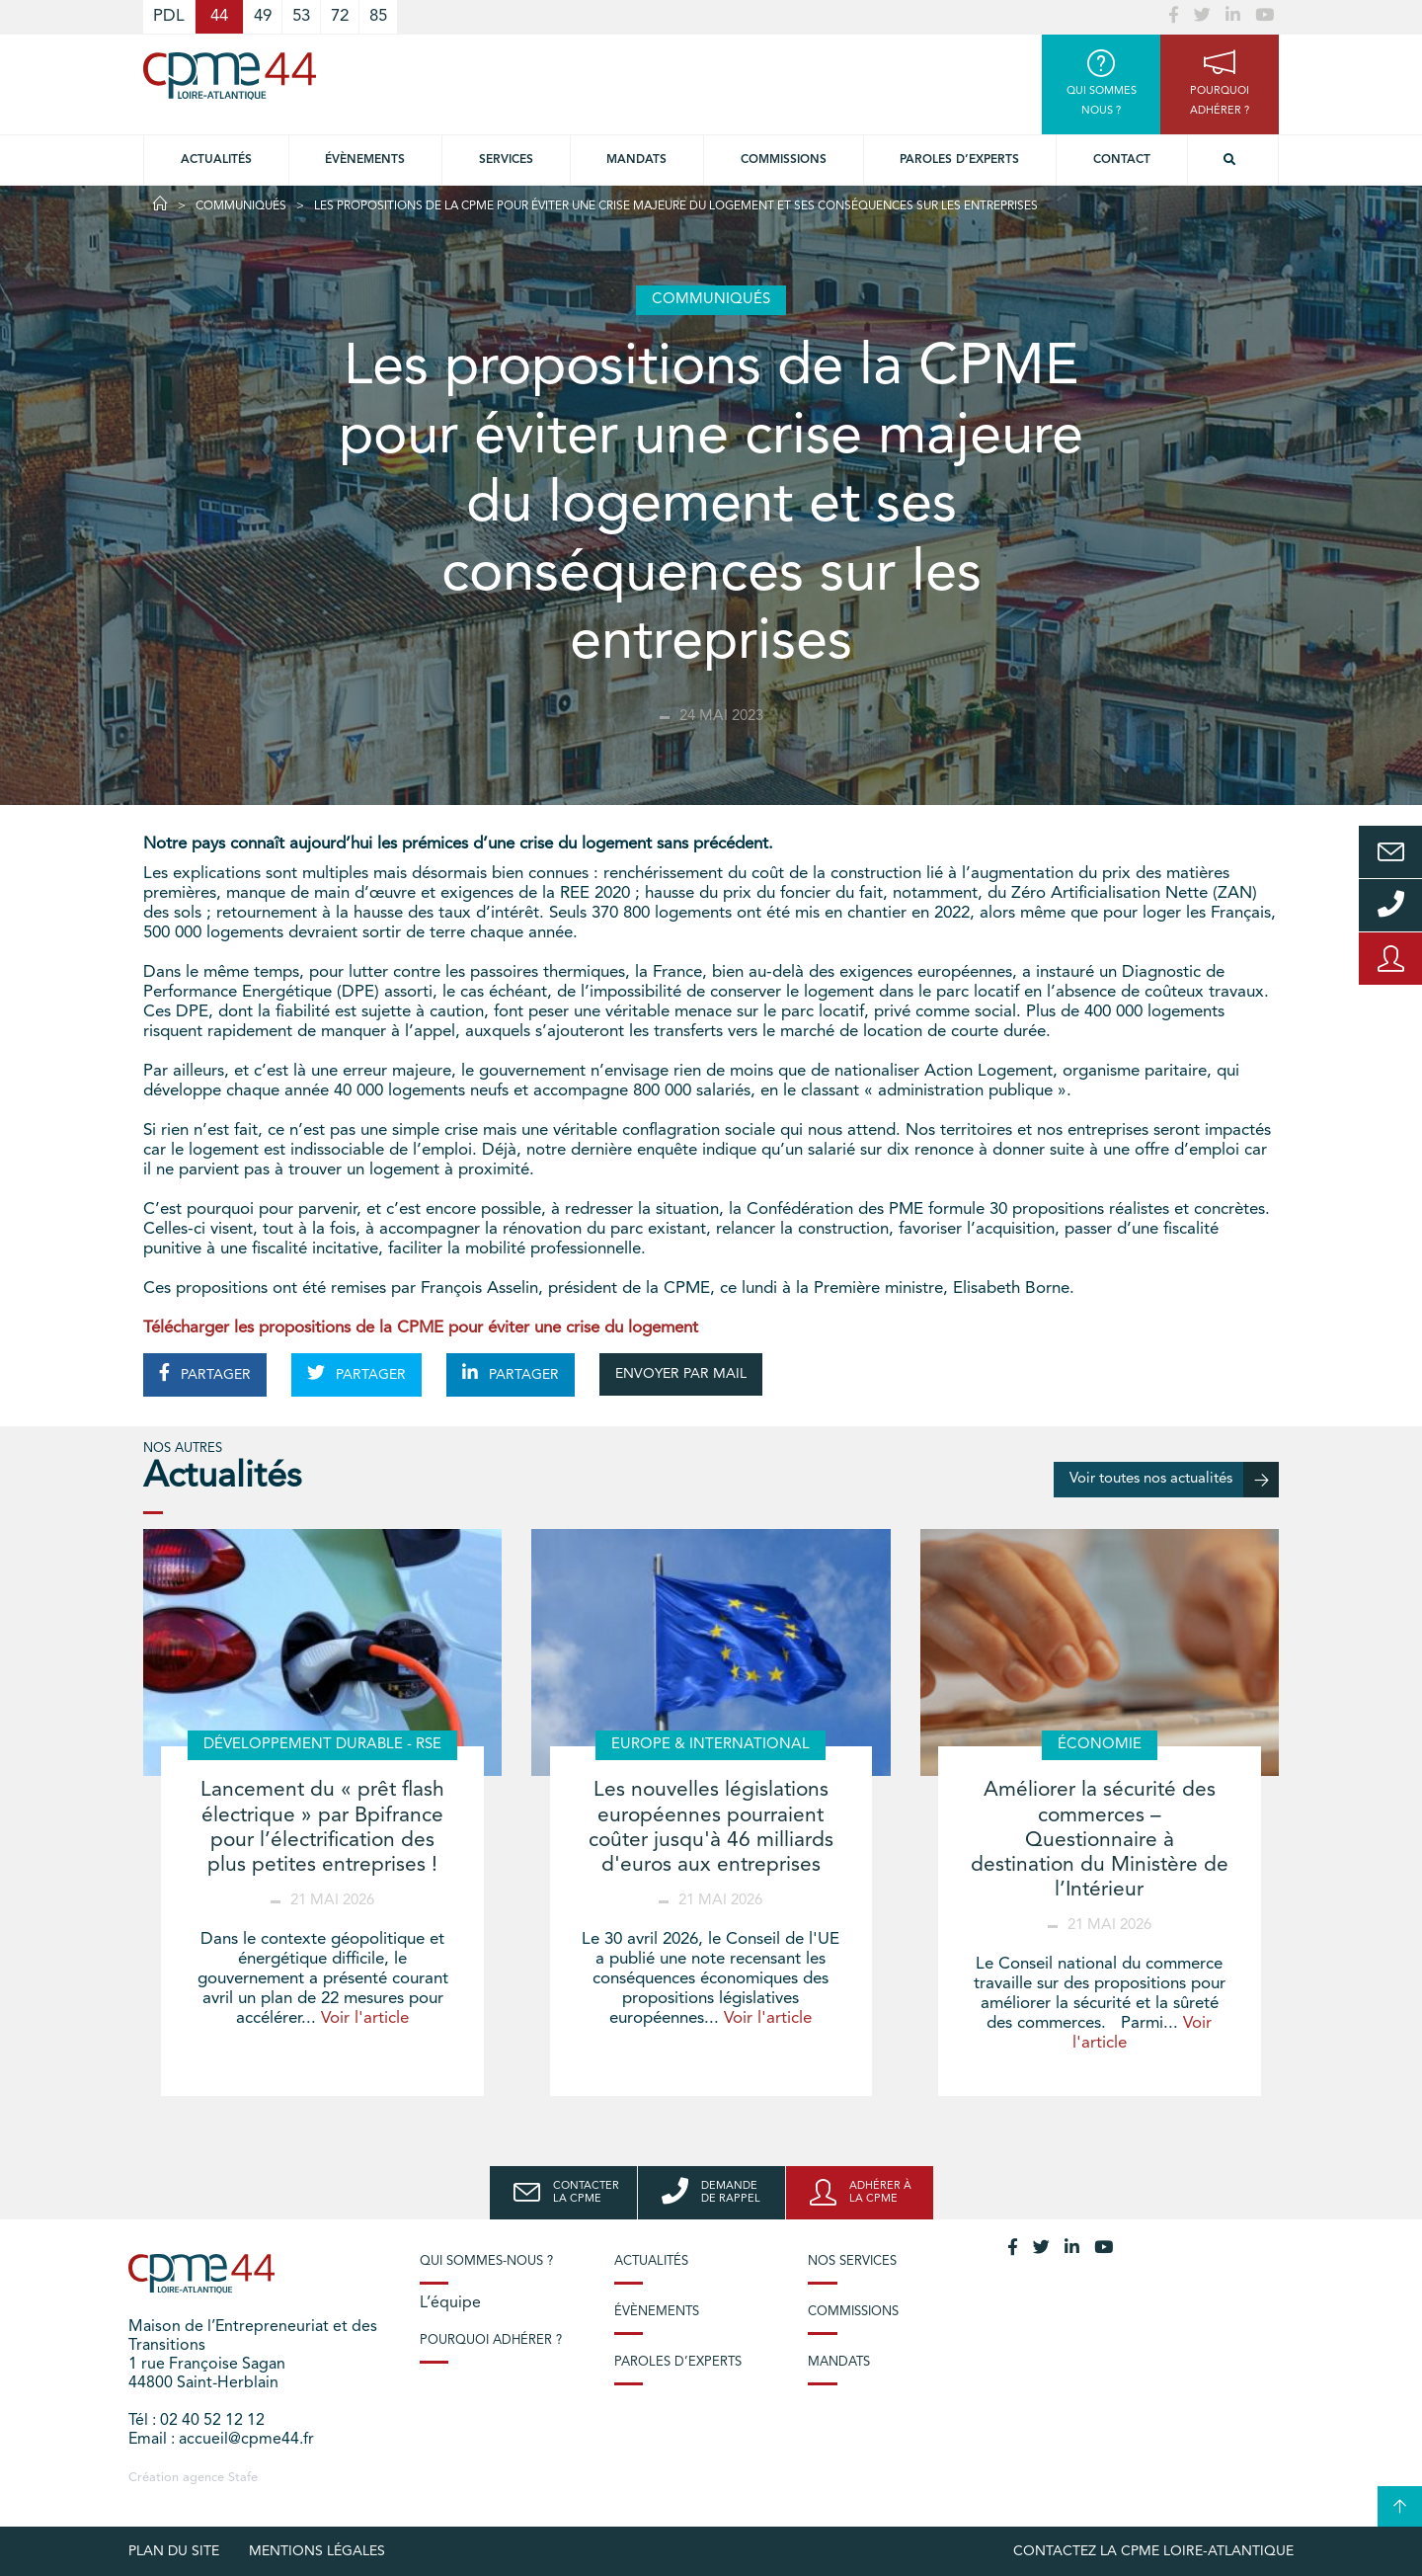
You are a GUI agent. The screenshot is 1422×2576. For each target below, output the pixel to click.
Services (506, 160)
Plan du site (173, 2551)
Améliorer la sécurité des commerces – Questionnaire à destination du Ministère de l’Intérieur (1099, 1840)
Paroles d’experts (959, 160)
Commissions (784, 160)
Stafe (243, 2477)
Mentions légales (317, 2551)
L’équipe (450, 2303)
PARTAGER (205, 1373)
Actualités (216, 160)
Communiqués (241, 206)
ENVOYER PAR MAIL (681, 1374)
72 (340, 16)
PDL (169, 16)
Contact (1121, 160)
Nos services (852, 2261)
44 (219, 16)
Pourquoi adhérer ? (491, 2340)
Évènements (365, 160)
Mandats (636, 160)
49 (263, 16)
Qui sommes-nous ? (486, 2261)
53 (301, 16)
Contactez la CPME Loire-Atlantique (1153, 2551)
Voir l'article (365, 2018)
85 (378, 16)
